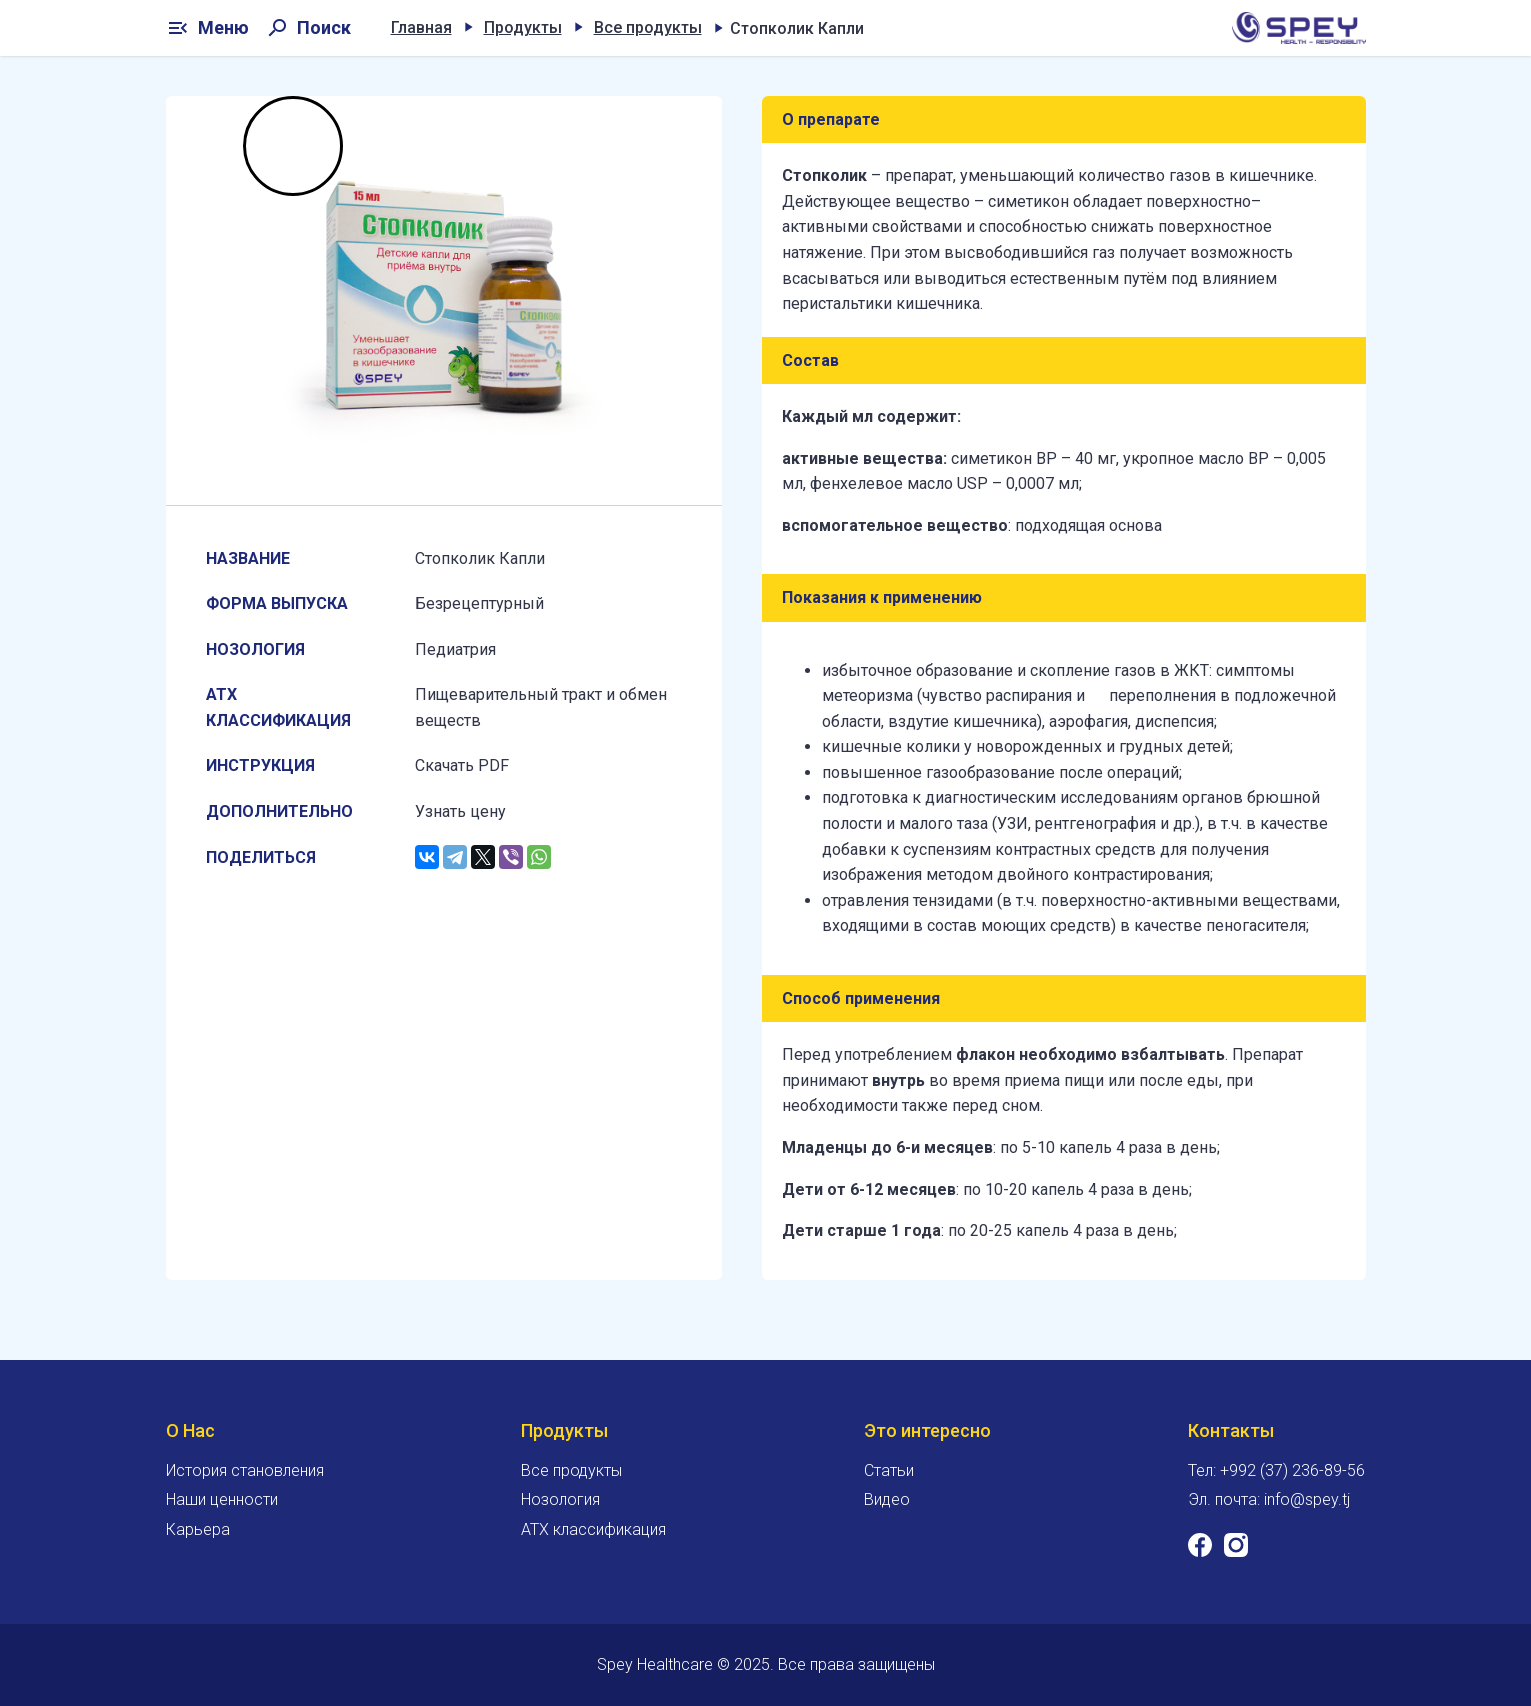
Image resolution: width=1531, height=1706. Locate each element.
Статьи (889, 1470)
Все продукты (648, 27)
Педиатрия (455, 649)
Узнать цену (460, 811)
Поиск (308, 28)
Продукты (523, 27)
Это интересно (927, 1430)
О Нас (190, 1430)
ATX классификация (593, 1529)
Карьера (198, 1529)
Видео (887, 1499)
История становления (245, 1470)
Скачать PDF (462, 765)
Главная (421, 27)
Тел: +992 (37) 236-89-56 (1276, 1470)
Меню (207, 28)
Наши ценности (222, 1499)
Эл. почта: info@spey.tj (1269, 1499)
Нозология (560, 1499)
